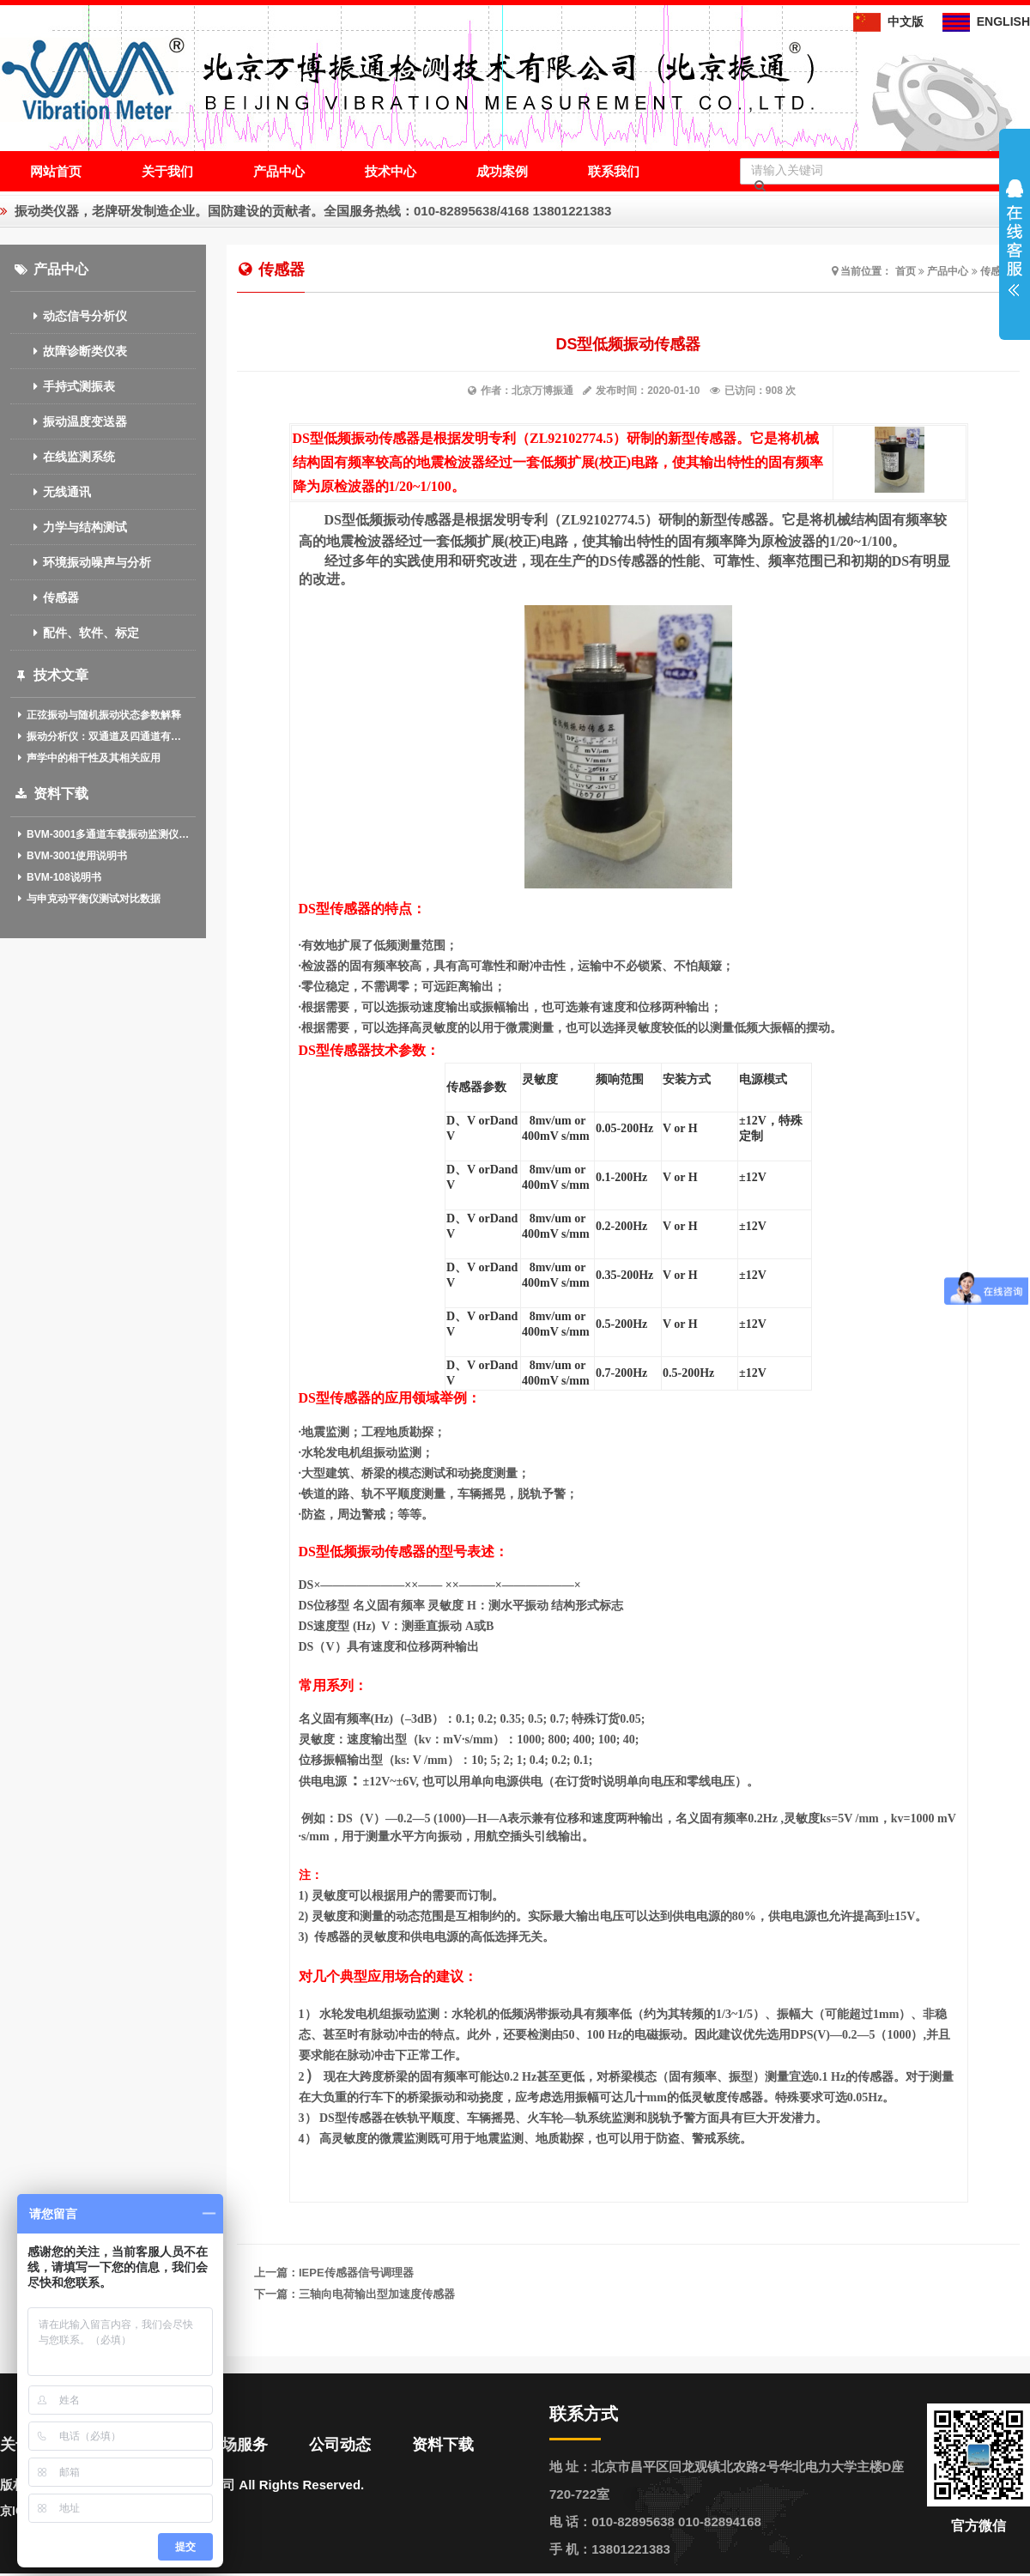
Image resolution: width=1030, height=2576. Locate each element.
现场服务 (237, 2444)
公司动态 (340, 2444)
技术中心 (390, 171)
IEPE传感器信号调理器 (356, 2272)
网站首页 (56, 171)
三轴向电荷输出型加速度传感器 (377, 2294)
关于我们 (167, 171)
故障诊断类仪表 (68, 351)
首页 (905, 271)
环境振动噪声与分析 (80, 562)
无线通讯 (50, 492)
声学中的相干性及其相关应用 (88, 758)
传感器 (44, 597)
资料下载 (443, 2444)
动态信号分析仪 (68, 316)
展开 (1014, 237)
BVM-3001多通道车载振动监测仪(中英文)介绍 (103, 834)
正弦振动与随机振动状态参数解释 (98, 715)
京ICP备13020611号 (55, 2511)
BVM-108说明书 (58, 877)
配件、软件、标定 (74, 632)
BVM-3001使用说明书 (71, 856)
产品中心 (279, 171)
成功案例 (502, 171)
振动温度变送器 (68, 421)
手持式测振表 (62, 386)
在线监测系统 (62, 457)
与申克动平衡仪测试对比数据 (88, 899)
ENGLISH (986, 21)
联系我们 (613, 171)
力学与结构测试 (68, 527)
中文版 (888, 21)
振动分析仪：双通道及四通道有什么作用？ (103, 736)
